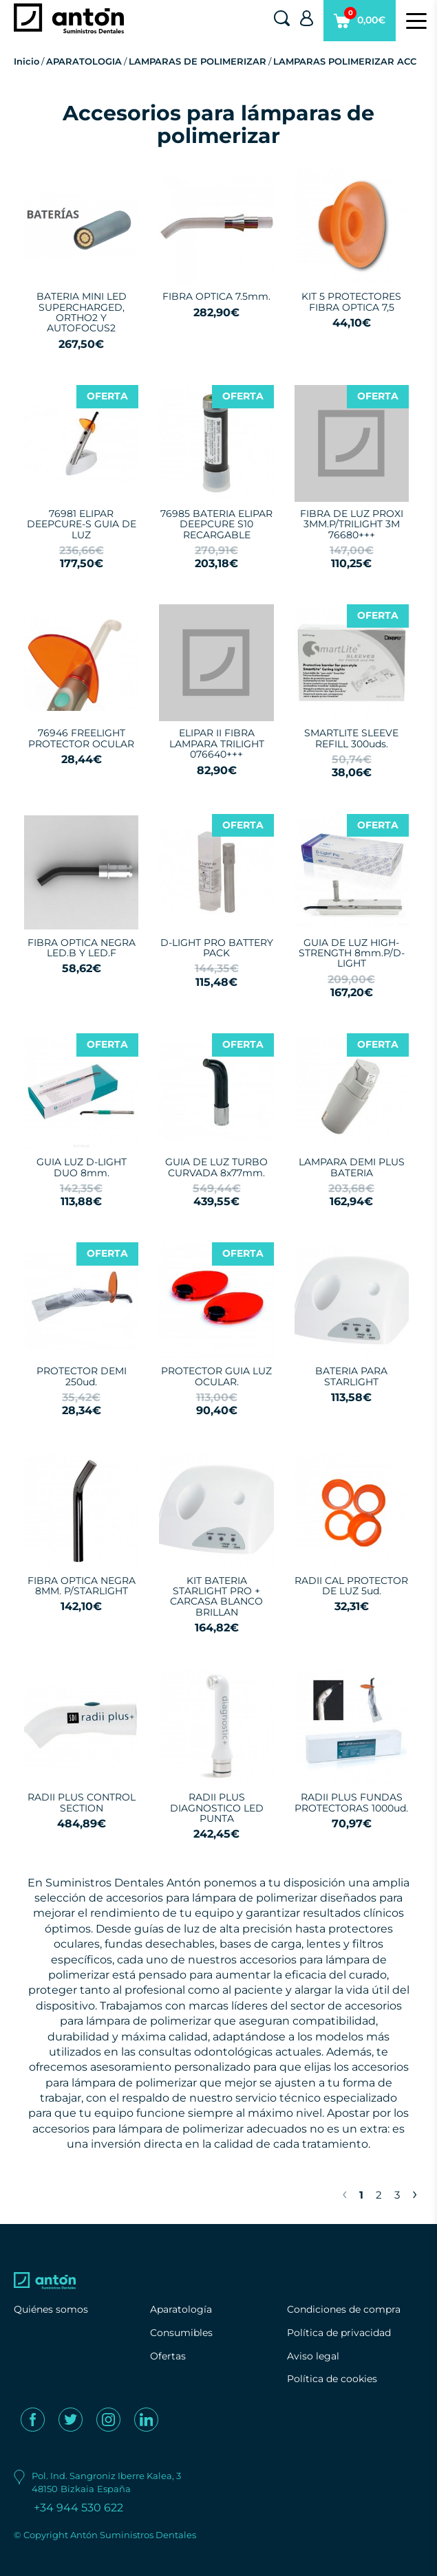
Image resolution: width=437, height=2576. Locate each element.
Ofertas (168, 2356)
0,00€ (359, 24)
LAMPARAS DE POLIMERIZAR (197, 61)
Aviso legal (313, 2356)
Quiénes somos (51, 2309)
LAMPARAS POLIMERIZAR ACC (344, 61)
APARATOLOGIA (84, 61)
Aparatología (181, 2309)
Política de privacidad (339, 2332)
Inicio (26, 61)
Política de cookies (332, 2379)
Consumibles (181, 2332)
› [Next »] (414, 2193)
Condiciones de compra (344, 2309)
